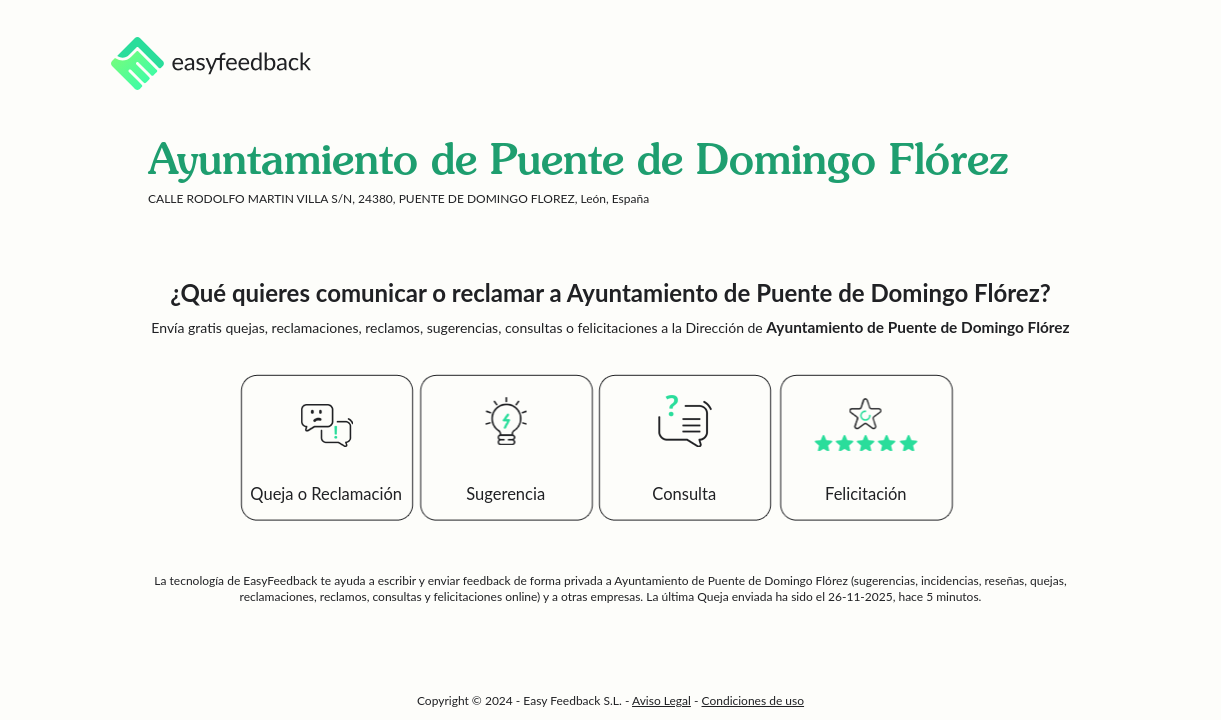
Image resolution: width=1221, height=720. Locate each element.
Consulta (684, 494)
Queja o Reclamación (326, 494)
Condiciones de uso (753, 700)
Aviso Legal (661, 700)
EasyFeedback (281, 580)
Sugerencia (505, 494)
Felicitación (866, 494)
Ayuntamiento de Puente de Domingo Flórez (730, 580)
